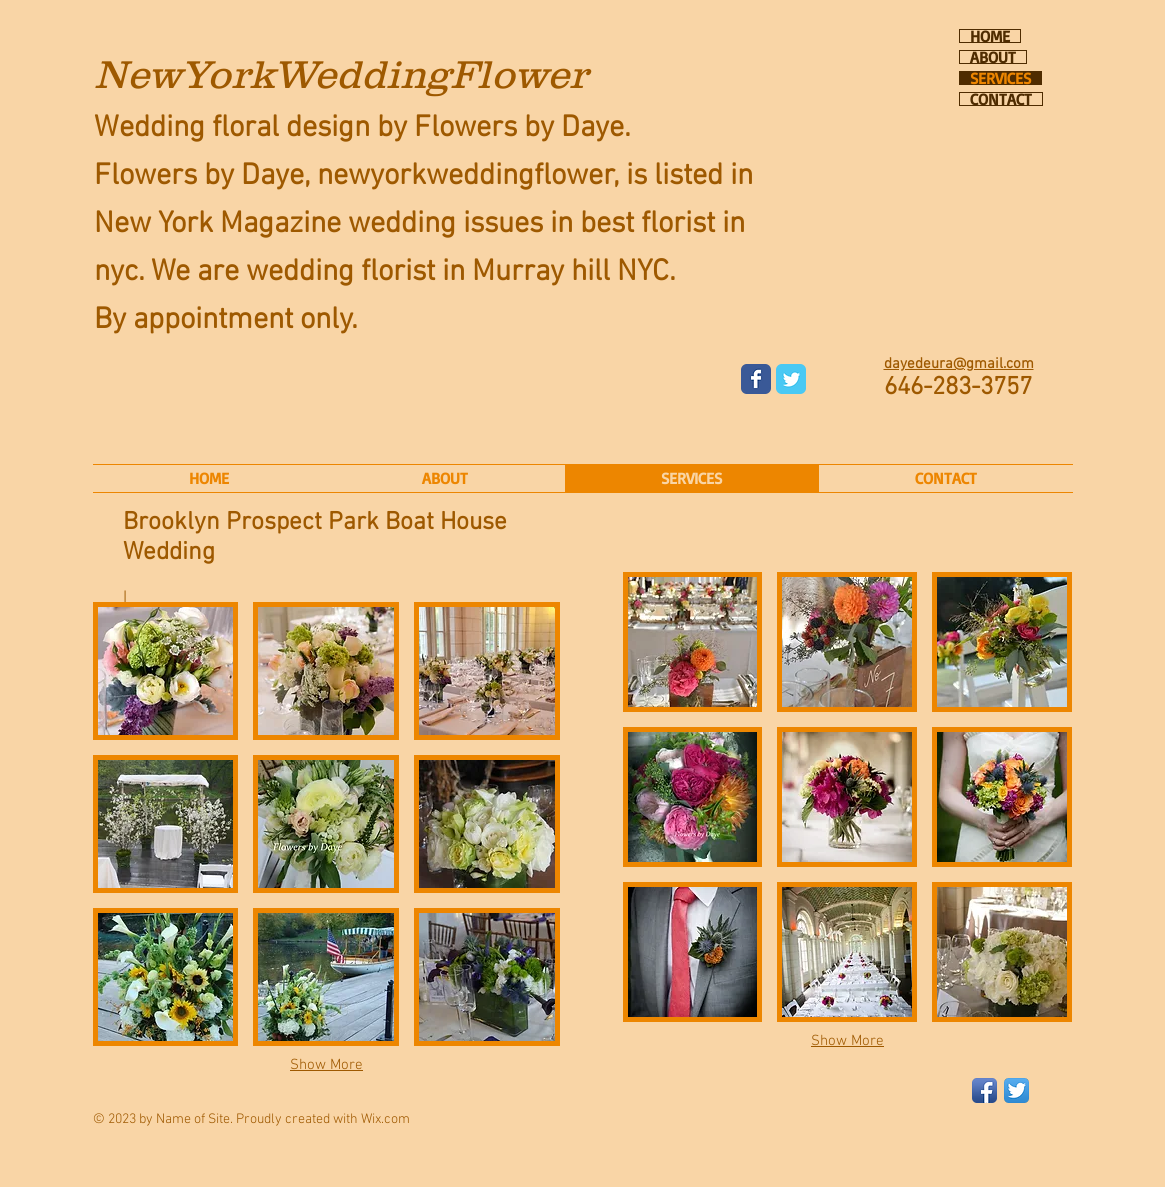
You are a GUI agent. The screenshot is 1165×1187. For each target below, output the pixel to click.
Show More (326, 1065)
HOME (990, 36)
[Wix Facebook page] (756, 379)
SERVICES (1000, 78)
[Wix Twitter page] (791, 379)
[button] (166, 671)
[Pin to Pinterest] (589, 560)
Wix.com (385, 1119)
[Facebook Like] (866, 349)
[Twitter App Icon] (1016, 1090)
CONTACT (1001, 99)
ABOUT (993, 57)
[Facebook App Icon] (984, 1090)
